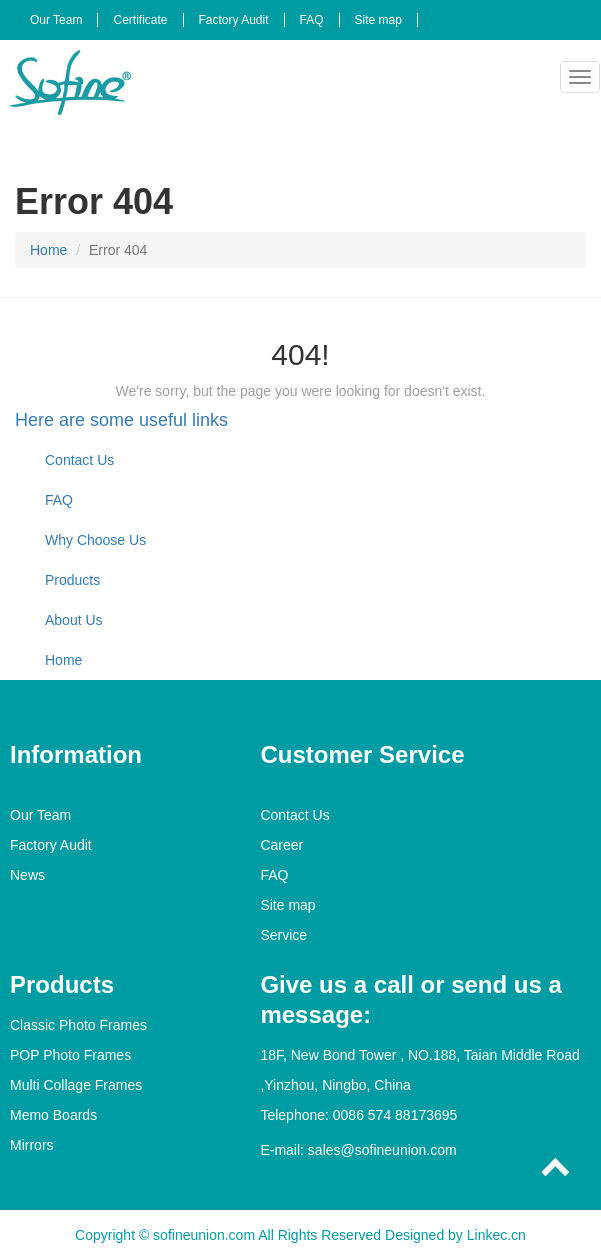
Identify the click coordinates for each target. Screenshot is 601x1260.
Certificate (140, 20)
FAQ (312, 20)
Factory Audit (234, 20)
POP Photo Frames (70, 1055)
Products (72, 580)
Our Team (56, 20)
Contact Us (79, 460)
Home (48, 250)
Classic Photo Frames (78, 1025)
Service (283, 935)
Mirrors (32, 1145)
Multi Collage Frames (76, 1085)
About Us (74, 620)
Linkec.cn (496, 1235)
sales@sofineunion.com (382, 1150)
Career (281, 845)
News (27, 875)
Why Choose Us (95, 540)
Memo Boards (53, 1115)
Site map (378, 20)
